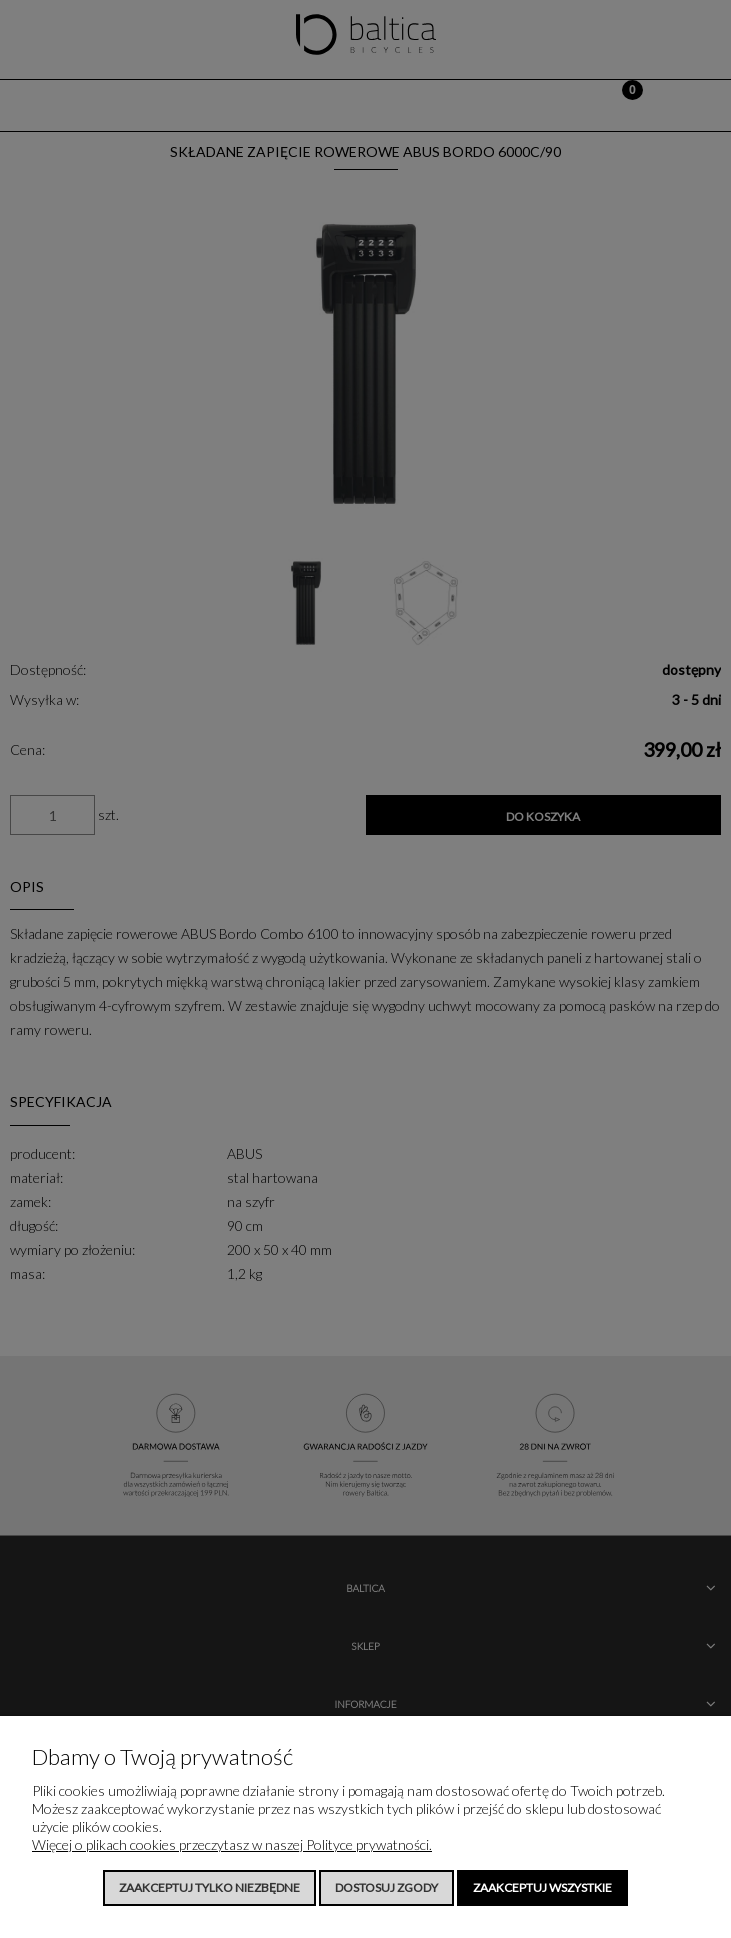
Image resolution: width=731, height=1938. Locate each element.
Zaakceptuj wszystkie (542, 1887)
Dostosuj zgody (386, 1887)
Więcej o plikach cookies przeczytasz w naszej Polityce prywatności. (232, 1844)
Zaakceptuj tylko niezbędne (209, 1887)
